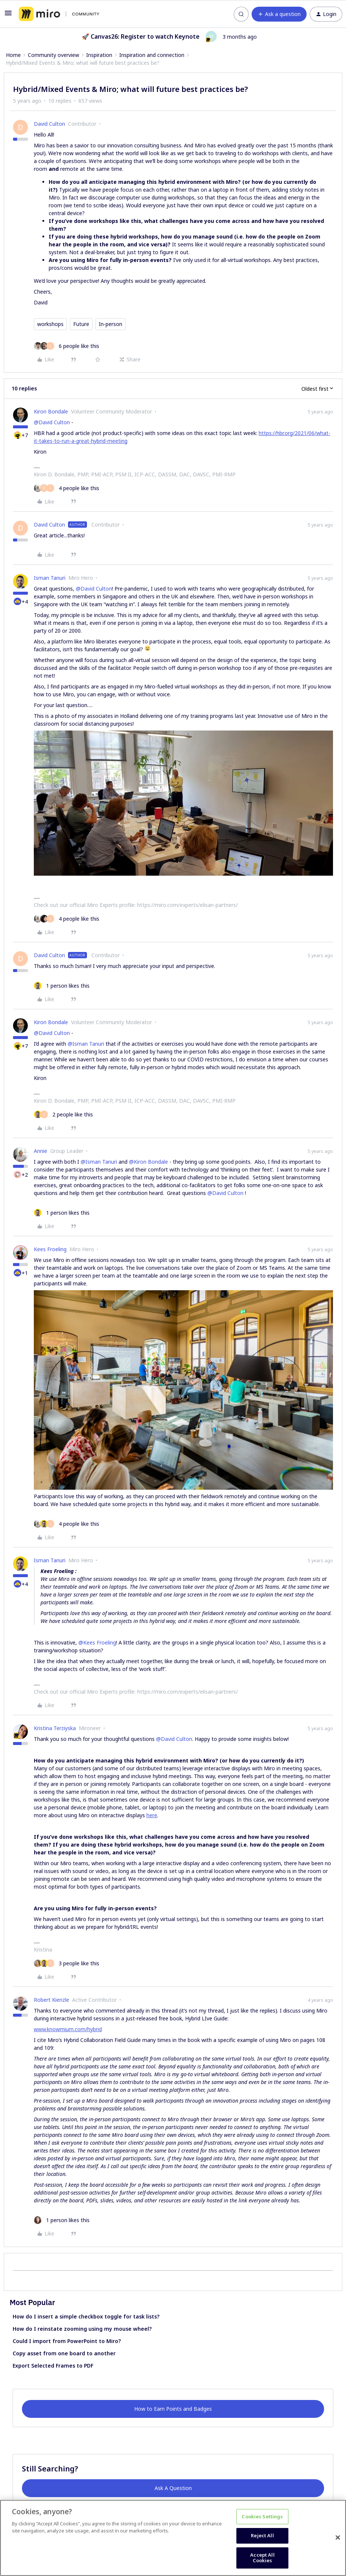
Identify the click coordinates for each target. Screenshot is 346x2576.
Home (13, 54)
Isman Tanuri (49, 577)
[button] (8, 15)
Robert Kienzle (51, 1999)
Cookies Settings (262, 2516)
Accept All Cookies (262, 2557)
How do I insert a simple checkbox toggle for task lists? (86, 2316)
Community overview (53, 54)
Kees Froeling (50, 1249)
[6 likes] (66, 346)
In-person (110, 323)
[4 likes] (66, 488)
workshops (50, 323)
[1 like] (62, 986)
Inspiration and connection (151, 54)
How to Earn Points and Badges (173, 2408)
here (151, 1815)
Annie (40, 1150)
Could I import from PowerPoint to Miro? (67, 2341)
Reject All (262, 2535)
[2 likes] (63, 1114)
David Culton (49, 123)
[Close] (338, 2537)
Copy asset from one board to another (64, 2353)
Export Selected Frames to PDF (53, 2365)
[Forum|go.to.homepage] (59, 14)
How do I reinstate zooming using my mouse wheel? (82, 2328)
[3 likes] (66, 1963)
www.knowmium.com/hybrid (68, 2029)
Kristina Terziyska (55, 1728)
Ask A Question (173, 2488)
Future (81, 323)
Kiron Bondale (51, 411)
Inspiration (99, 54)
